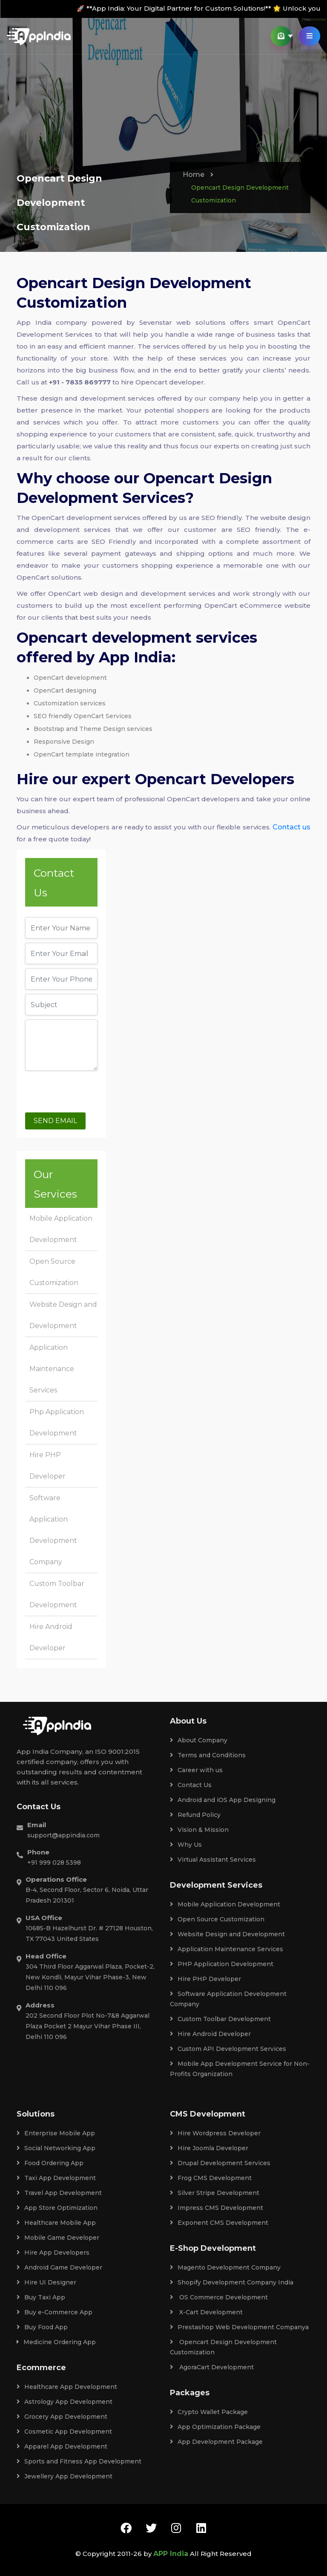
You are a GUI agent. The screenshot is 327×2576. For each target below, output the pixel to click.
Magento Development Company (225, 2267)
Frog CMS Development (211, 2178)
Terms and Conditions (208, 1755)
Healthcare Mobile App (56, 2223)
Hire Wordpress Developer (215, 2133)
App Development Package (216, 2442)
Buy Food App (42, 2327)
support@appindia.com (63, 1835)
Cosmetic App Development (64, 2431)
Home (193, 174)
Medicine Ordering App (56, 2342)
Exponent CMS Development (219, 2223)
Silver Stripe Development (214, 2193)
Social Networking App (56, 2148)
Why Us (186, 1844)
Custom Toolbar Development (220, 2019)
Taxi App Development (56, 2178)
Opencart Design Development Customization (223, 2347)
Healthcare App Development (67, 2387)
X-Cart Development (206, 2312)
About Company (198, 1740)
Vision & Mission (199, 1830)
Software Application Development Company (228, 1999)
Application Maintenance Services (51, 1368)
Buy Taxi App (41, 2297)
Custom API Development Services (228, 2049)
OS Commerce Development (219, 2297)
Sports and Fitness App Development (79, 2461)
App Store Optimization (57, 2208)
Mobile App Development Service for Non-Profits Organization (240, 2069)
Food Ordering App (50, 2163)
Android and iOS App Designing (222, 1800)
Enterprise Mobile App (56, 2133)
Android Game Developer (59, 2267)
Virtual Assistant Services (213, 1859)
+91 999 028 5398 (54, 1862)
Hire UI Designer (46, 2282)
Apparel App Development (62, 2446)
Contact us (291, 827)
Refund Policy (195, 1815)
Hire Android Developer (210, 2034)
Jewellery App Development (64, 2476)
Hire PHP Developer (205, 1979)
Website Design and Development (227, 1934)
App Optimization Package (215, 2427)
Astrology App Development (64, 2402)
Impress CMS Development (216, 2208)
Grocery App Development (62, 2416)
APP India (170, 2554)
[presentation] (90, 1091)
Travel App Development (59, 2193)
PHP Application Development (221, 1964)
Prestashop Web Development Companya (239, 2327)
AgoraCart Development (212, 2367)
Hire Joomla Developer (209, 2148)
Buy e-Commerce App (54, 2312)
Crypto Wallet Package (209, 2412)
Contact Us (191, 1785)
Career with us (196, 1770)
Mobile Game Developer (58, 2237)
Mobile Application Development (225, 1904)
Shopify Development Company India (231, 2282)
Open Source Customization (217, 1919)
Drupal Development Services (220, 2163)
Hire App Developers (53, 2252)
